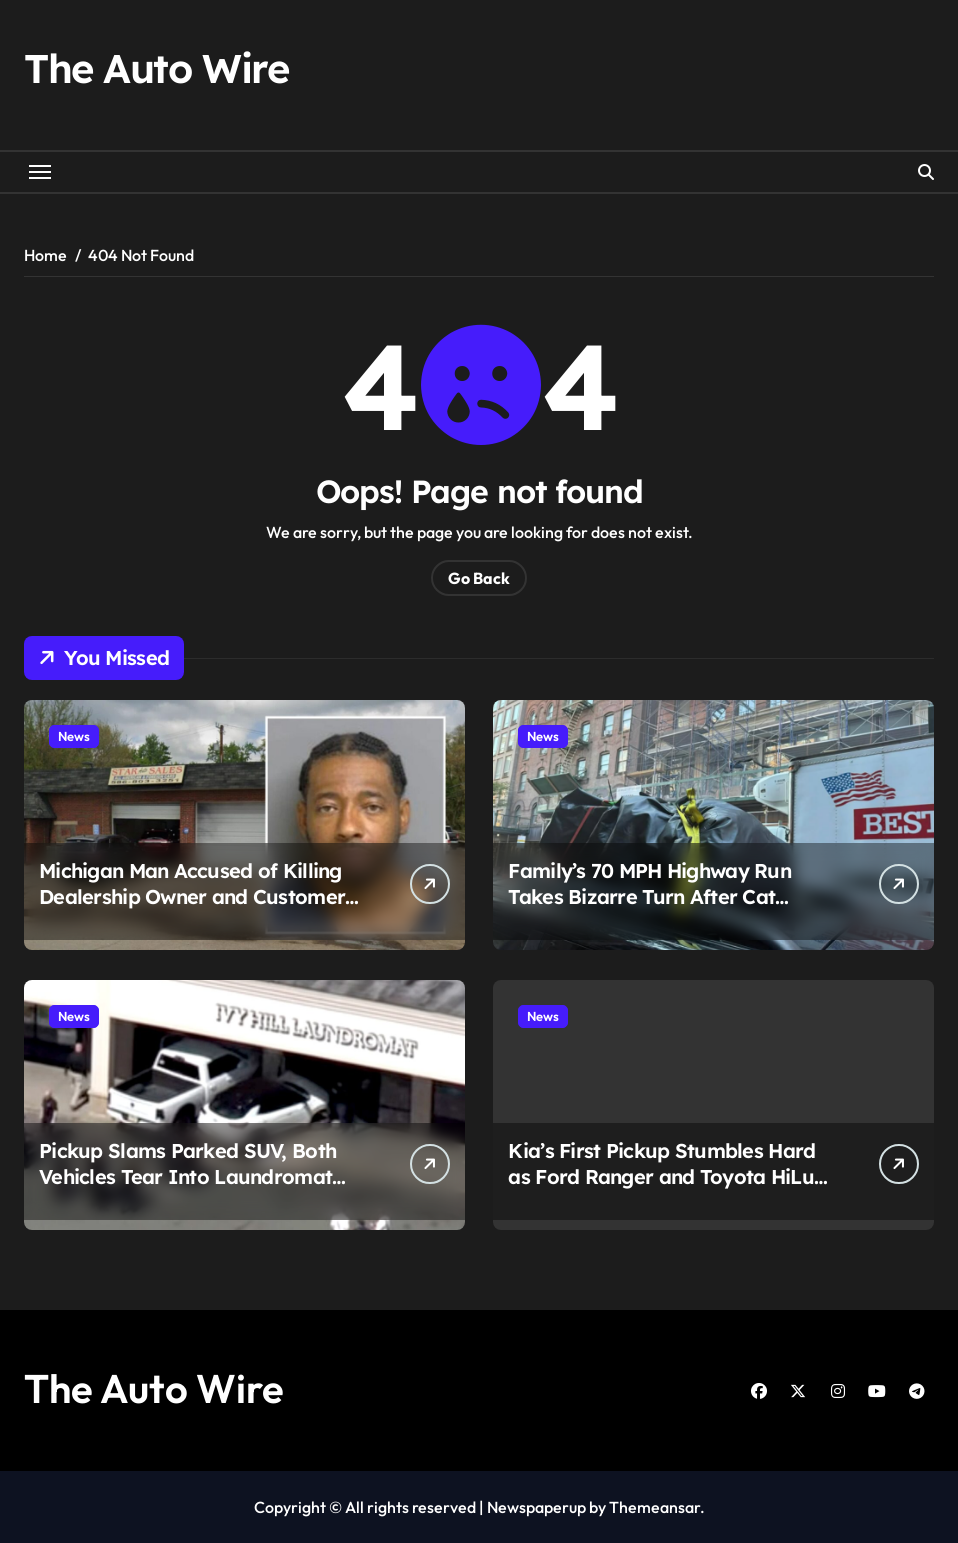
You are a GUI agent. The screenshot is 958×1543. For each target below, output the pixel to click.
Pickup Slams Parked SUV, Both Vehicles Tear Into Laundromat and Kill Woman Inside (187, 1176)
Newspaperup (536, 1507)
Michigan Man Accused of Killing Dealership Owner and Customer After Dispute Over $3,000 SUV (192, 896)
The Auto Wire (156, 68)
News (74, 736)
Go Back (479, 578)
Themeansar (654, 1507)
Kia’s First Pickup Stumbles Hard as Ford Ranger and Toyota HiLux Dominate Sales (666, 1176)
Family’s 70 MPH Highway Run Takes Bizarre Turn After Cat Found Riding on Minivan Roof (649, 896)
